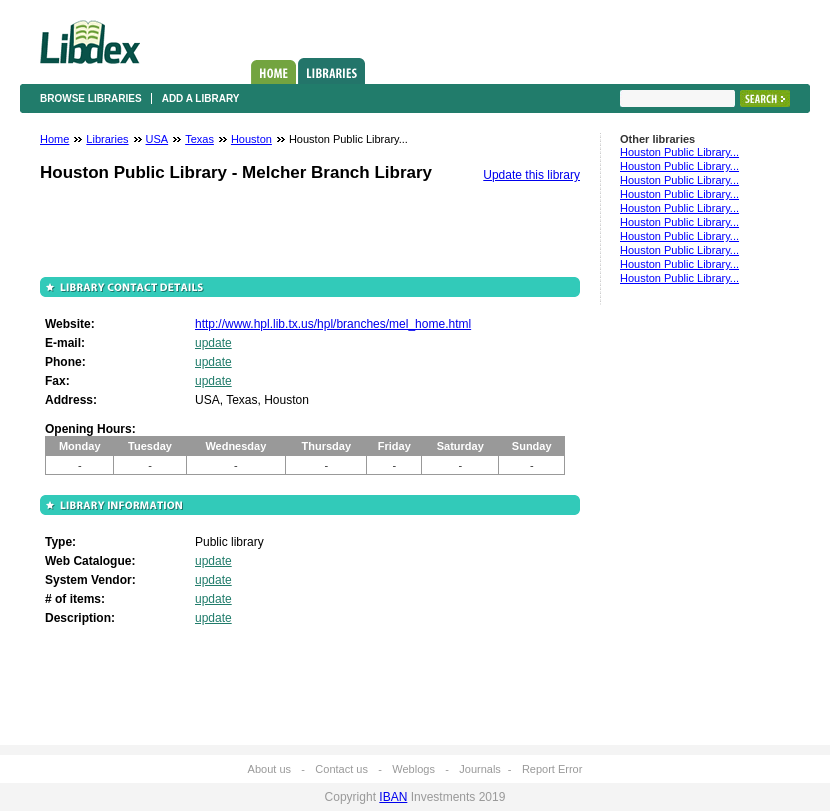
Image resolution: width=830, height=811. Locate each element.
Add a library (201, 98)
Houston (251, 139)
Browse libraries (91, 98)
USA (157, 139)
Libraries (331, 71)
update (213, 343)
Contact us (341, 769)
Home (273, 72)
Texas (199, 139)
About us (269, 769)
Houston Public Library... (679, 152)
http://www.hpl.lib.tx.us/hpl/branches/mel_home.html (333, 324)
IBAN (393, 797)
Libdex (90, 42)
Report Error (552, 769)
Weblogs (413, 769)
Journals (480, 769)
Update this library (531, 175)
